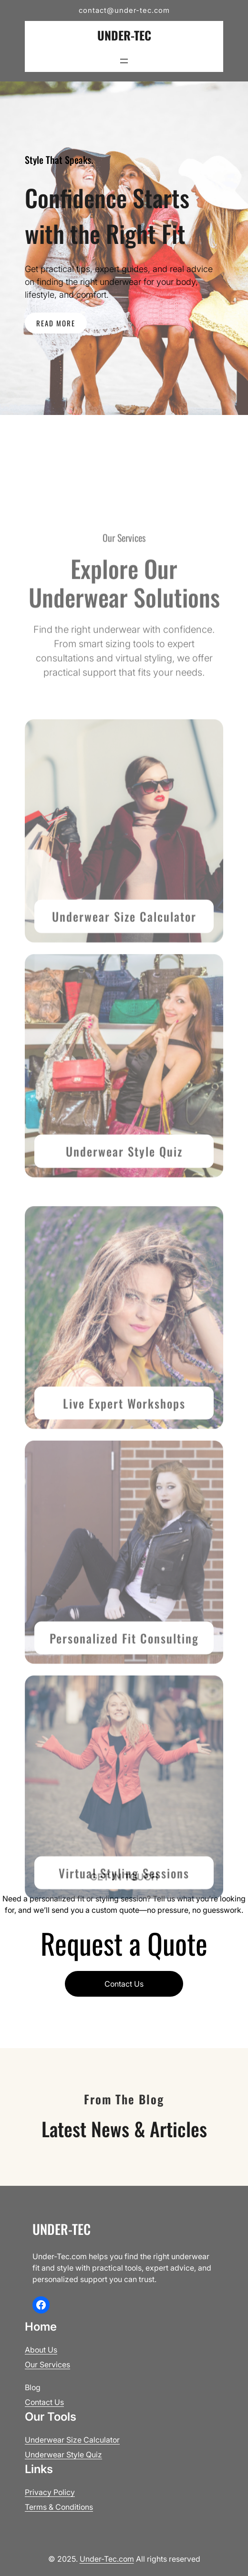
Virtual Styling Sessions (124, 1922)
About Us (41, 2349)
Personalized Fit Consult (116, 1688)
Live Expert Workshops (124, 1453)
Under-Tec (124, 35)
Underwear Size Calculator (124, 966)
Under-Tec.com (107, 2559)
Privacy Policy (50, 2492)
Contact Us (124, 1984)
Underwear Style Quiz (124, 1201)
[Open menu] (124, 61)
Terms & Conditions (59, 2507)
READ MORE (55, 323)
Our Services (47, 2364)
